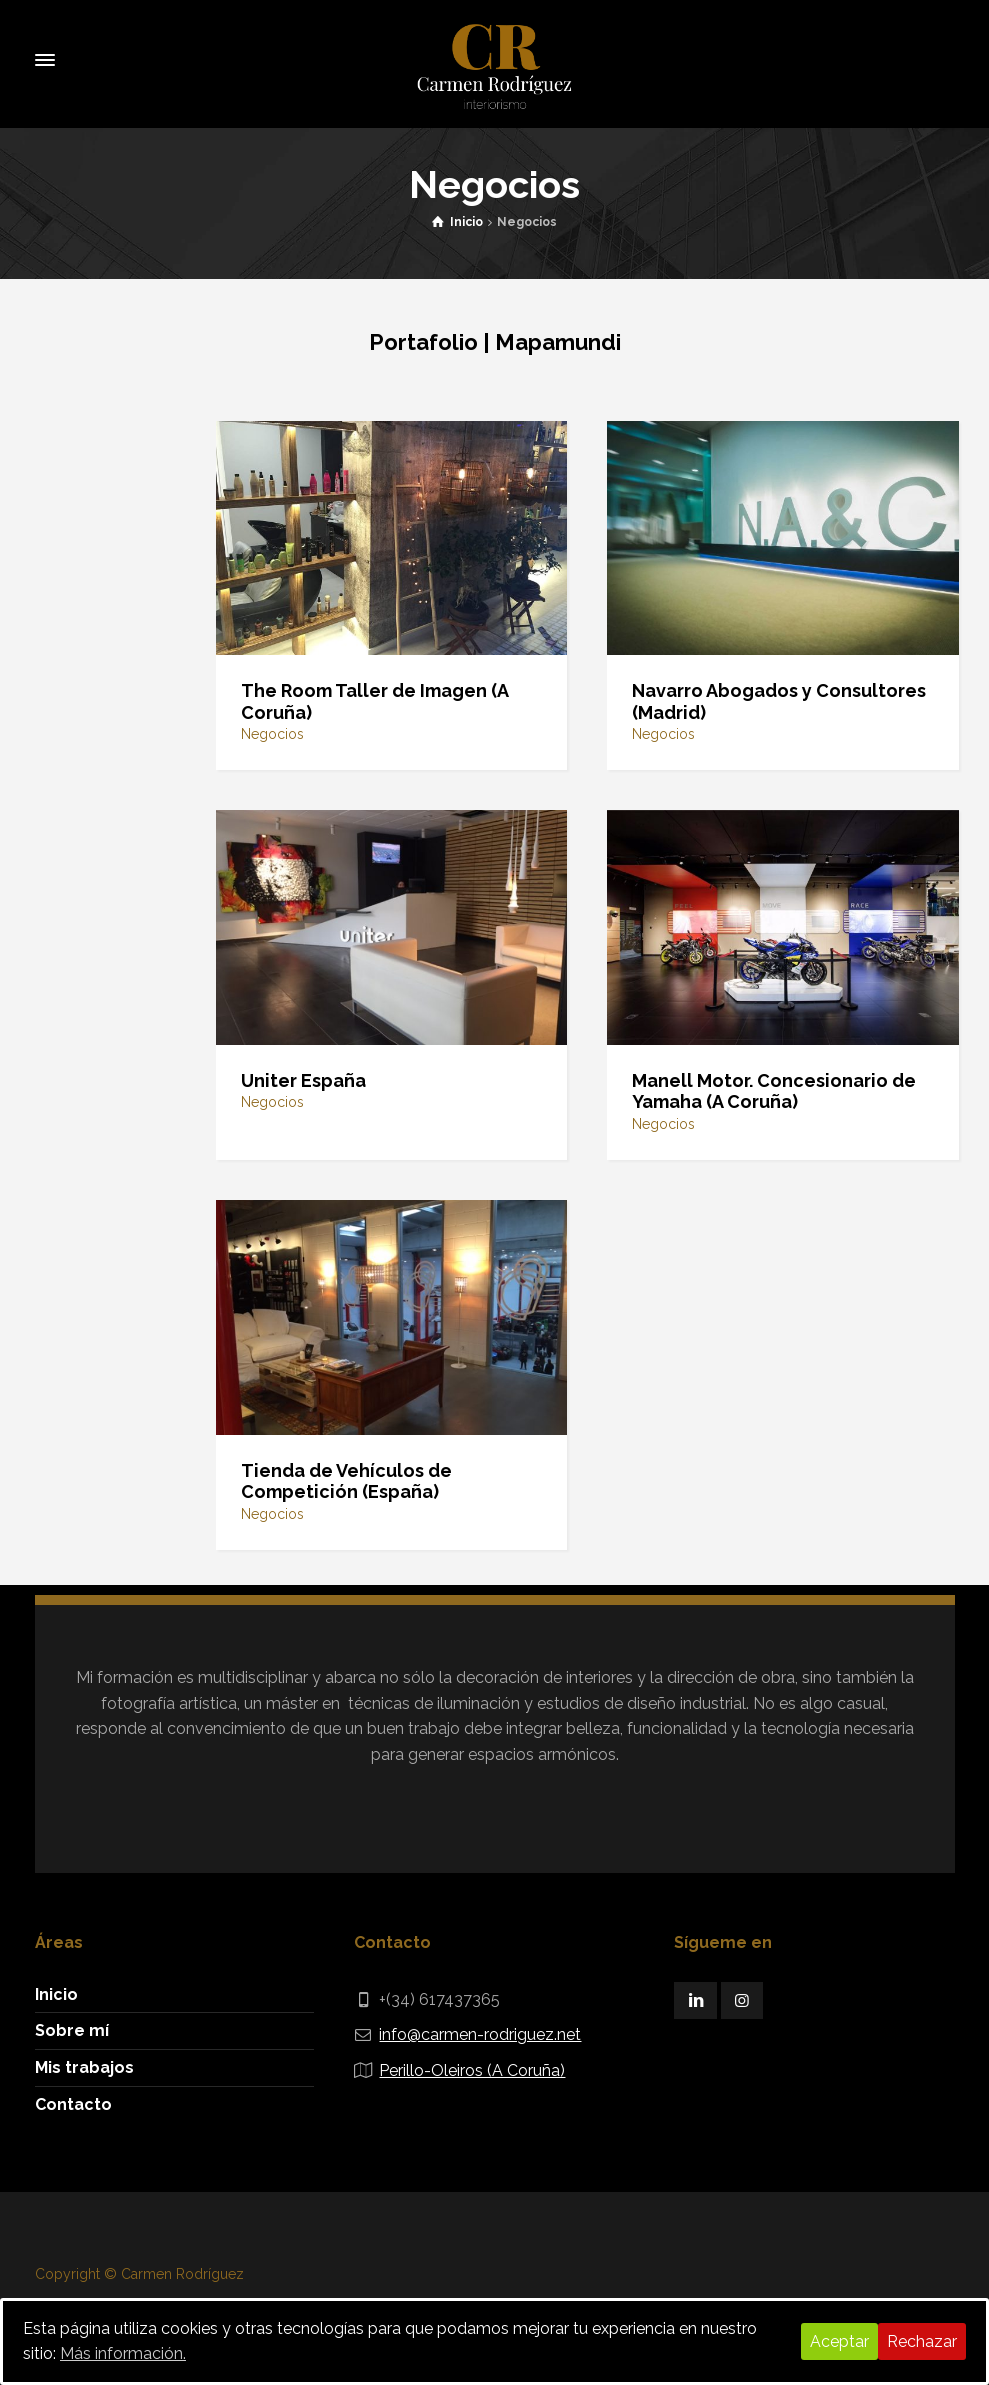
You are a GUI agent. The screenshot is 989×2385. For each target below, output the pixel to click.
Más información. (123, 2353)
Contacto (73, 2104)
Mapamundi (558, 342)
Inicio (56, 1994)
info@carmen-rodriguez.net (480, 2034)
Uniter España (303, 1080)
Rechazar (922, 2341)
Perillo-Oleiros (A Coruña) (472, 2070)
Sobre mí (72, 2030)
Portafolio (423, 342)
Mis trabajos (84, 2067)
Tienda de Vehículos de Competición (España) (346, 1481)
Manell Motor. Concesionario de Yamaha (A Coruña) (774, 1091)
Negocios (272, 734)
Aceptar (839, 2341)
